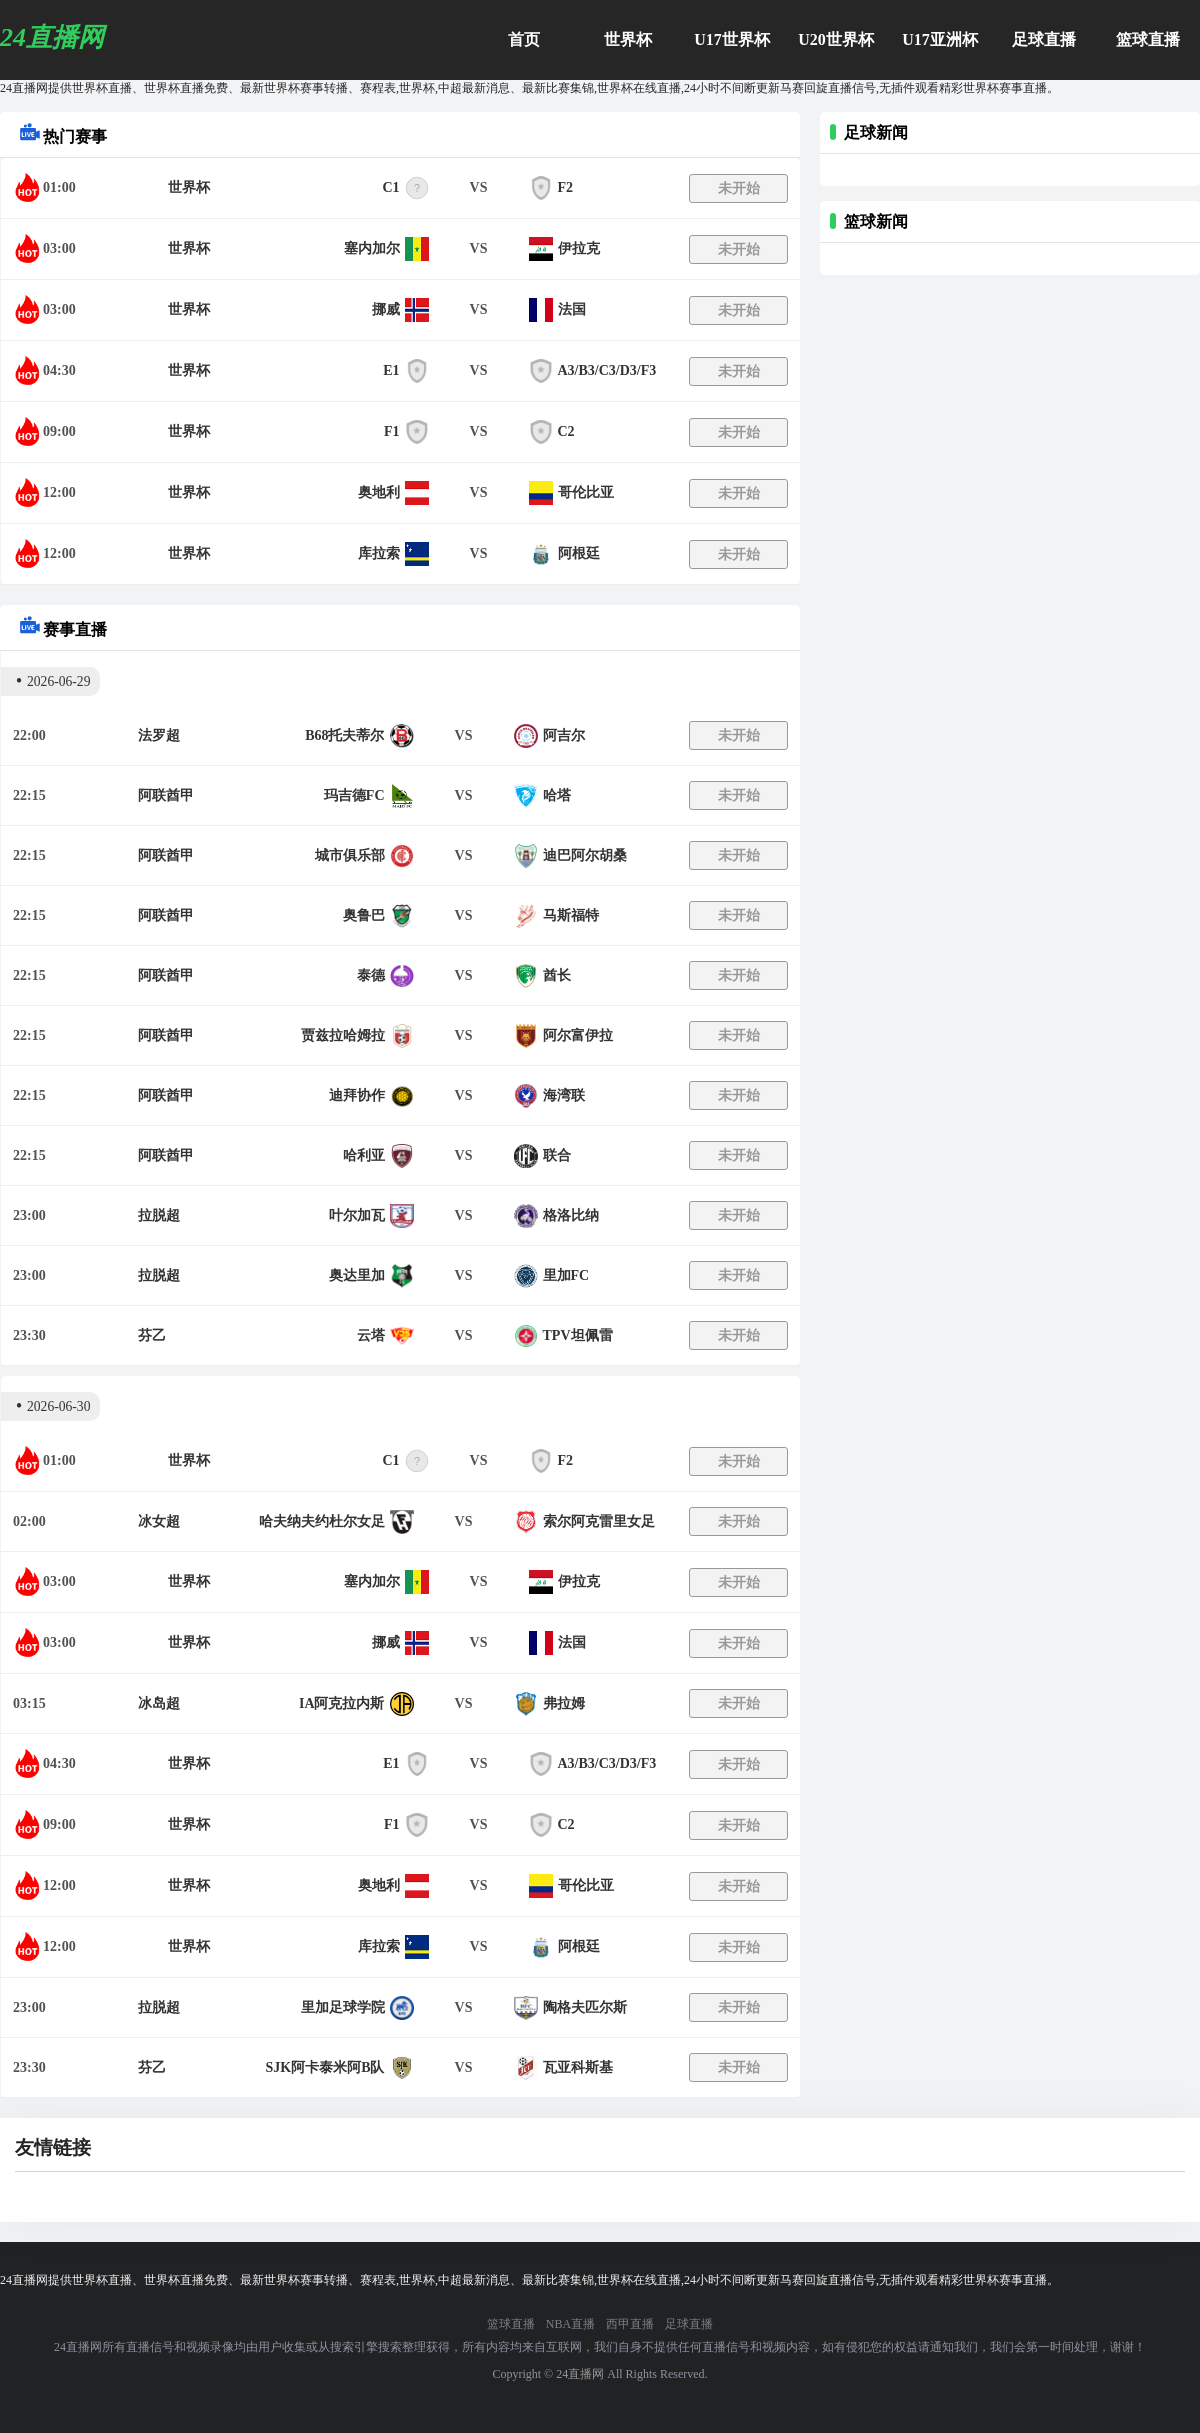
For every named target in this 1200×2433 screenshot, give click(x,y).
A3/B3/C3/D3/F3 (607, 370)
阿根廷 (579, 553)
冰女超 (159, 1521)
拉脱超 (159, 1215)
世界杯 (628, 39)
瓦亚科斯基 (578, 2067)
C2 (566, 431)
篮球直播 (1148, 39)
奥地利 (379, 492)
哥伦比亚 (586, 492)
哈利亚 (364, 1155)
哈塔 (557, 795)
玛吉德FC (354, 795)
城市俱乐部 (350, 855)
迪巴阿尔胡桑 (585, 855)
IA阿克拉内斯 (342, 1703)
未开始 (739, 188)
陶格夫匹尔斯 (585, 2007)
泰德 (371, 975)
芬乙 (152, 1335)
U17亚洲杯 (940, 39)
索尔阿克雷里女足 (599, 1521)
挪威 (386, 309)
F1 (392, 431)
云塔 (371, 1335)
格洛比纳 (571, 1215)
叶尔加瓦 (357, 1215)
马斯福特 (571, 915)
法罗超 (159, 735)
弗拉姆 (564, 1703)
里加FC (566, 1275)
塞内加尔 (372, 248)
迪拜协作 (357, 1095)
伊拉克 (579, 248)
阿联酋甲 (166, 795)
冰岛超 (159, 1703)
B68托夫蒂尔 (344, 735)
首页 (524, 39)
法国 (572, 309)
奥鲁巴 (364, 915)
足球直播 (1044, 39)
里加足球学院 (343, 2007)
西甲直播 (630, 2324)
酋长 (557, 975)
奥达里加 (357, 1275)
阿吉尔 (564, 735)
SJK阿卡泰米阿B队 (324, 2067)
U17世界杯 (732, 39)
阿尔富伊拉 (578, 1035)
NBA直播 (570, 2324)
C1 (390, 187)
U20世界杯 (836, 39)
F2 (566, 187)
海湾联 (564, 1095)
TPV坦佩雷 (578, 1335)
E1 (391, 370)
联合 (557, 1155)
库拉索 (379, 553)
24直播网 (580, 2374)
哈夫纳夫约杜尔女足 (322, 1521)
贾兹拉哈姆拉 (343, 1035)
